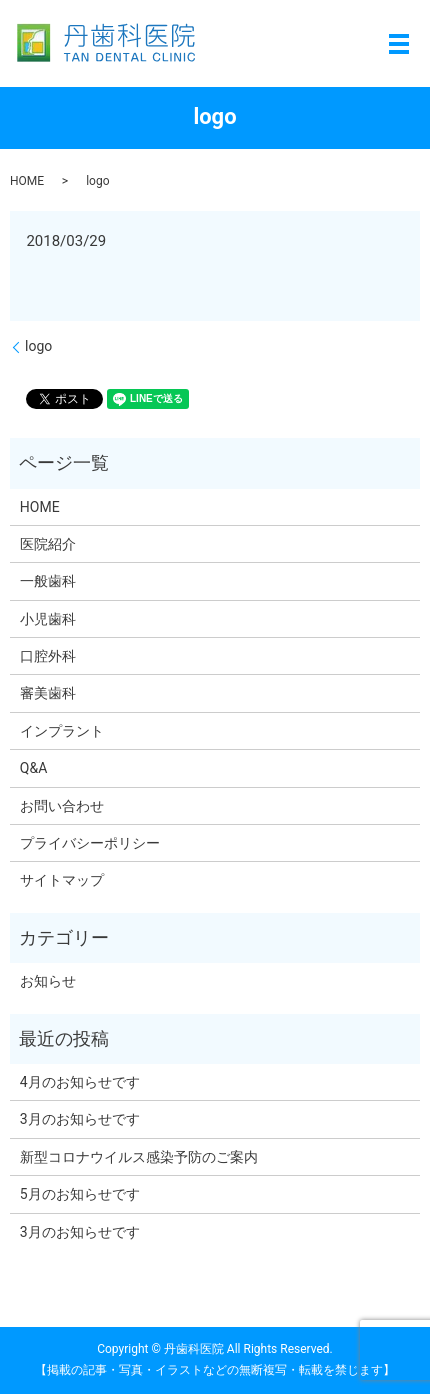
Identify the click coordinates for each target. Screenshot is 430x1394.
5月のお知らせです (80, 1194)
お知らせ (48, 981)
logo (38, 346)
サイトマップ (62, 880)
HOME (27, 181)
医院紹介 (48, 544)
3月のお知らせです (80, 1119)
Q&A (33, 768)
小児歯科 (48, 619)
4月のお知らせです (80, 1082)
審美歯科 (48, 693)
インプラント (62, 731)
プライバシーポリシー (90, 843)
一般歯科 (48, 581)
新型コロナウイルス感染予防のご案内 (139, 1157)
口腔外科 (48, 656)
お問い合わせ (62, 806)
